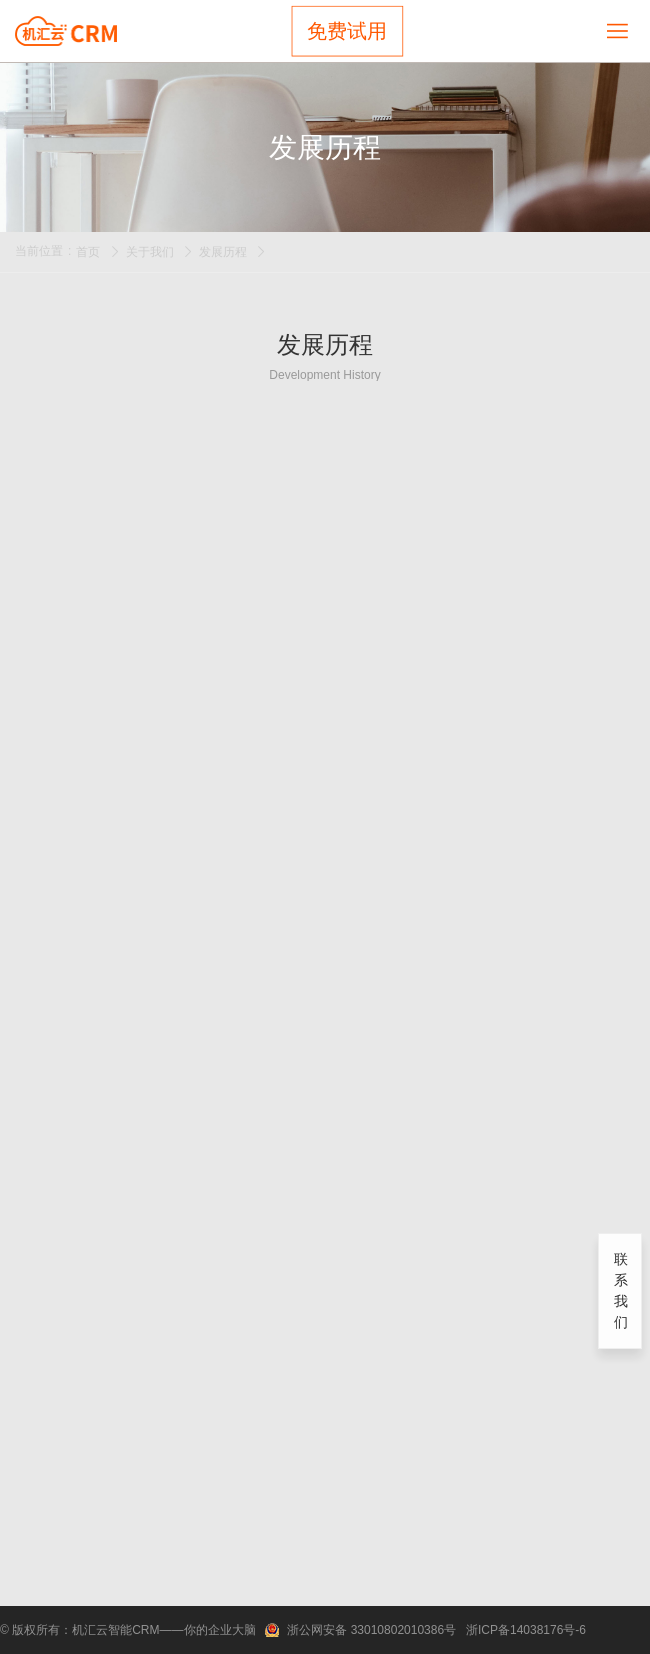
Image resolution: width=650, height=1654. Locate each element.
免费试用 (347, 31)
